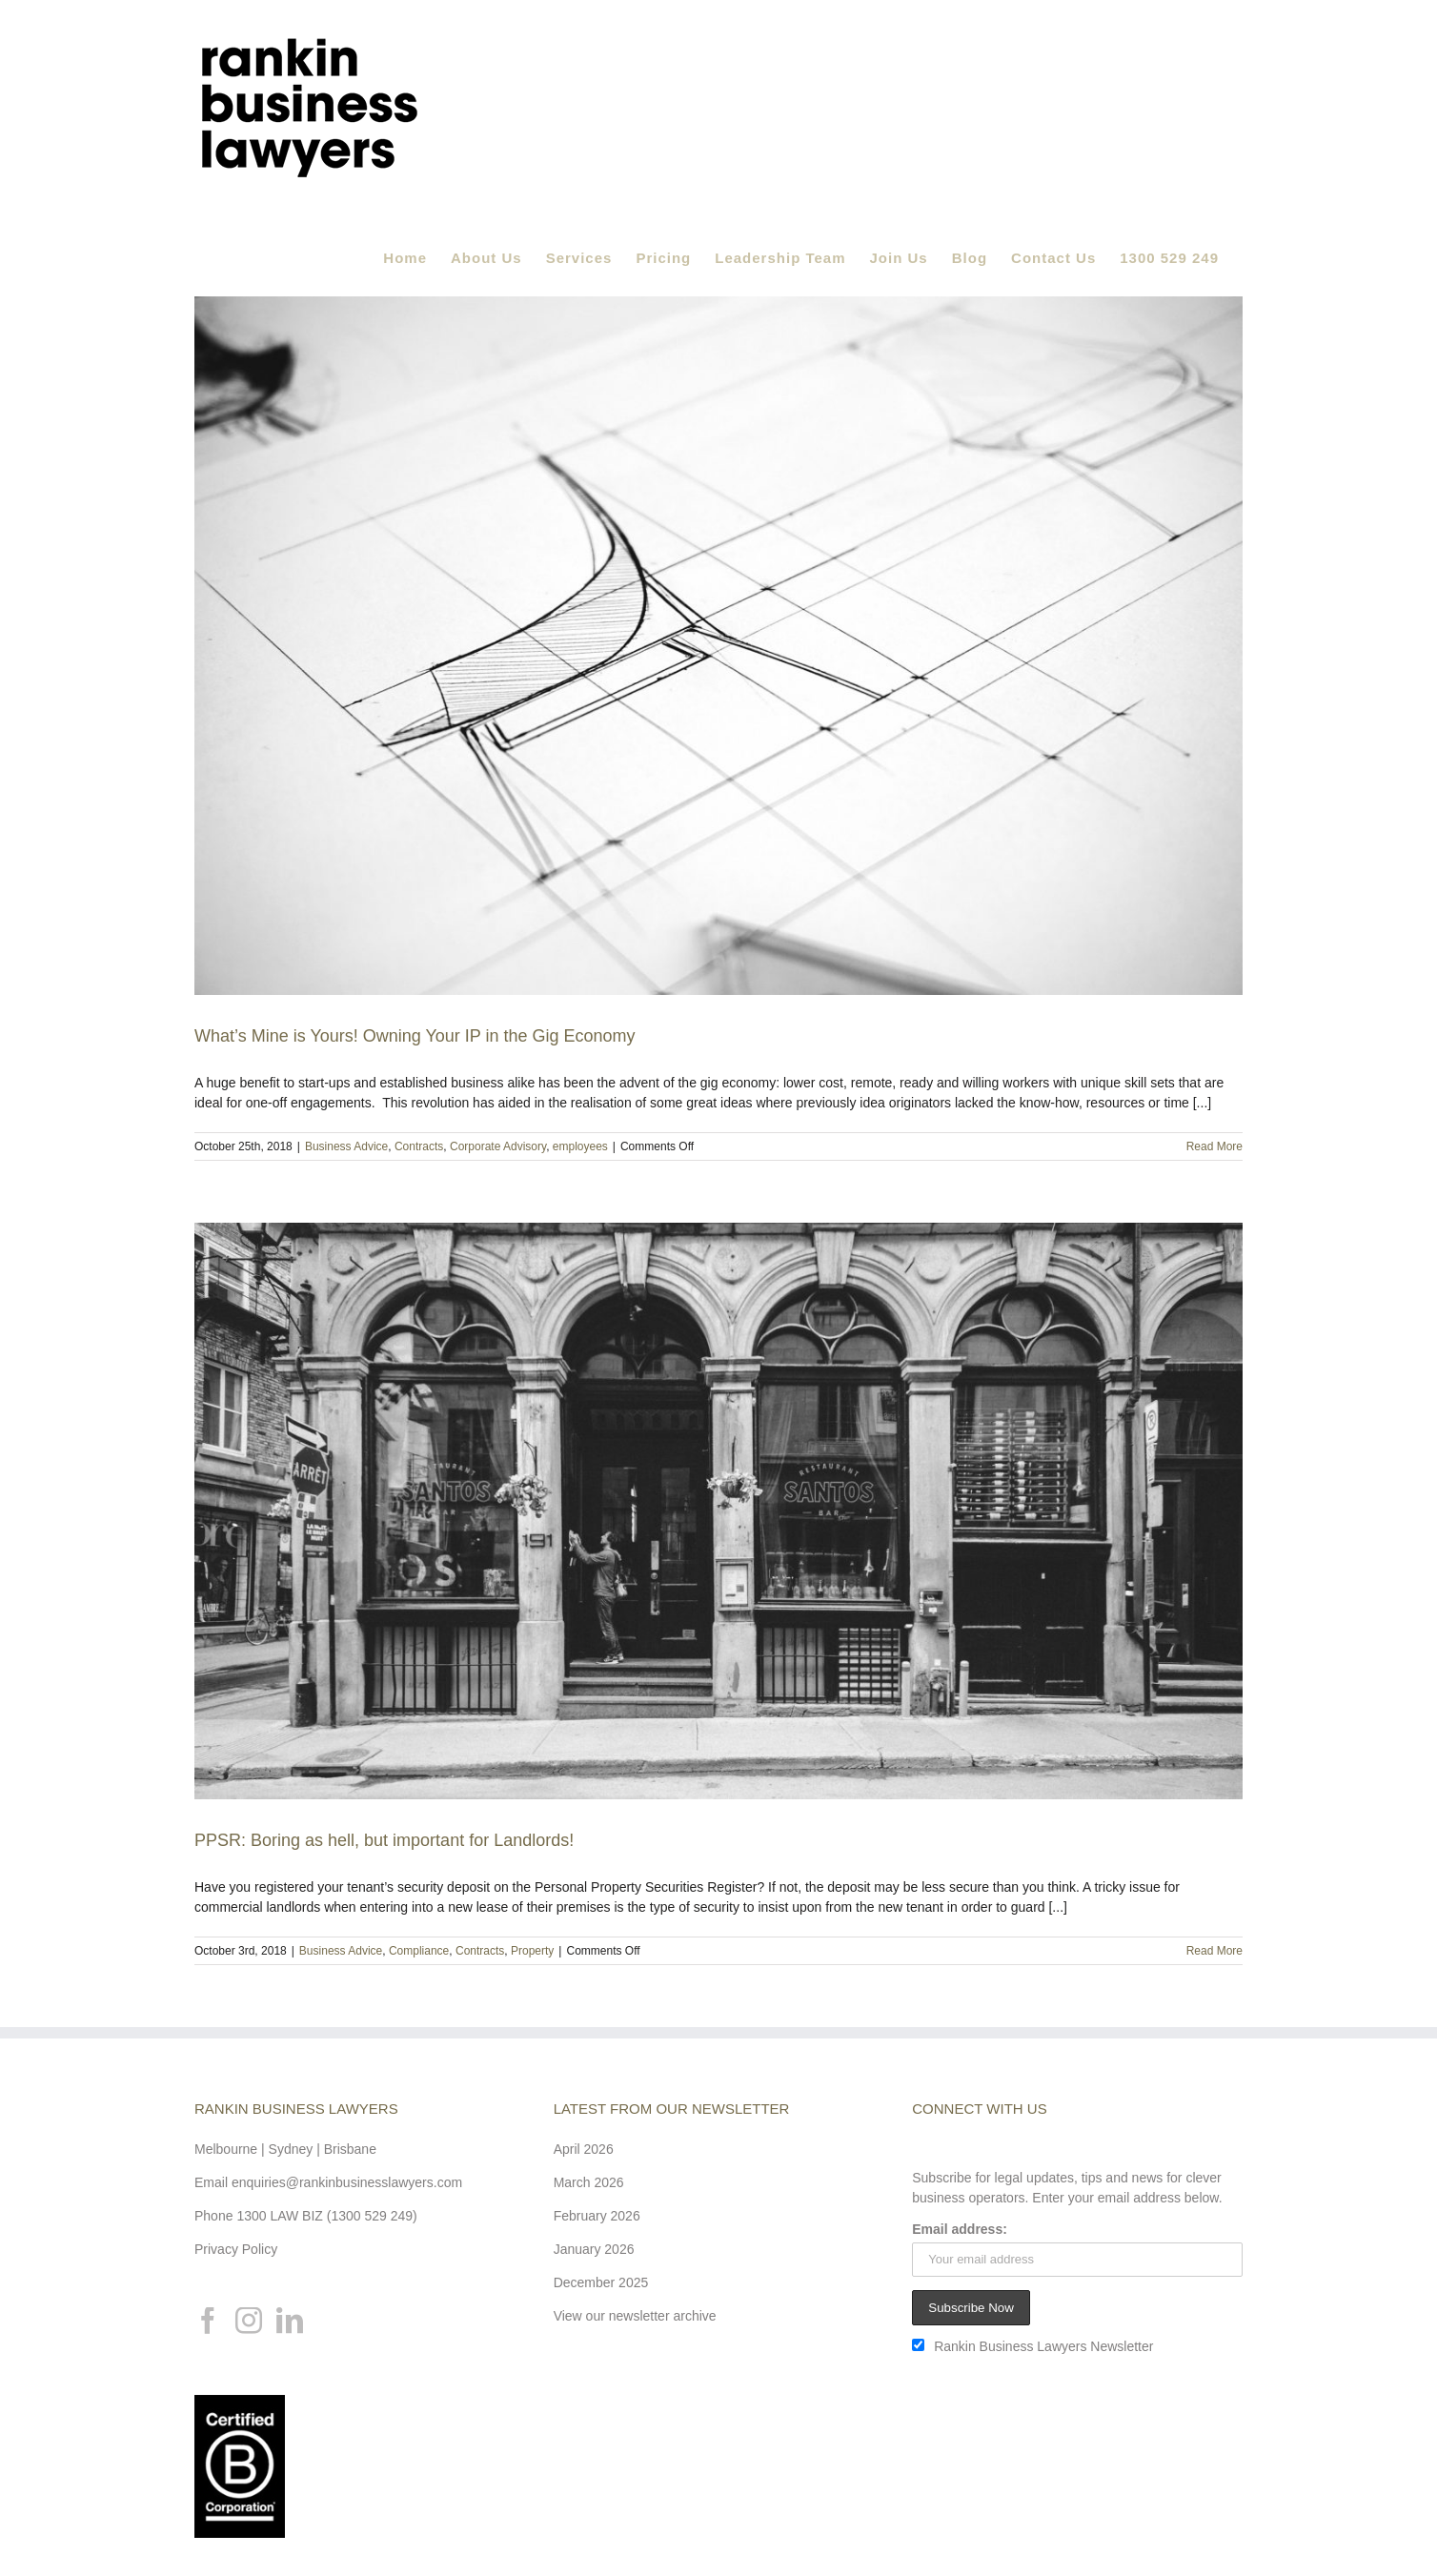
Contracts (419, 1146)
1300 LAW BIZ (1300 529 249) (326, 2215)
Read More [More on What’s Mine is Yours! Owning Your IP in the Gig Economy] (1214, 1146)
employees (580, 1146)
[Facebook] (207, 2320)
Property (532, 1950)
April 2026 (584, 2149)
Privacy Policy (235, 2249)
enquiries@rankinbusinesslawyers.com (347, 2182)
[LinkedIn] (289, 2320)
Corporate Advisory (498, 1146)
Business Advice (346, 1146)
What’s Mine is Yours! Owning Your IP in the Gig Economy (415, 1035)
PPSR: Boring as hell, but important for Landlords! (384, 1840)
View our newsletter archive (635, 2315)
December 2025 (601, 2282)
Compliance (419, 1950)
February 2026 (597, 2215)
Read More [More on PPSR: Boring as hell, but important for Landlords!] (1214, 1950)
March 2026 (589, 2182)
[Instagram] (248, 2320)
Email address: (959, 2229)
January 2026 (594, 2249)
